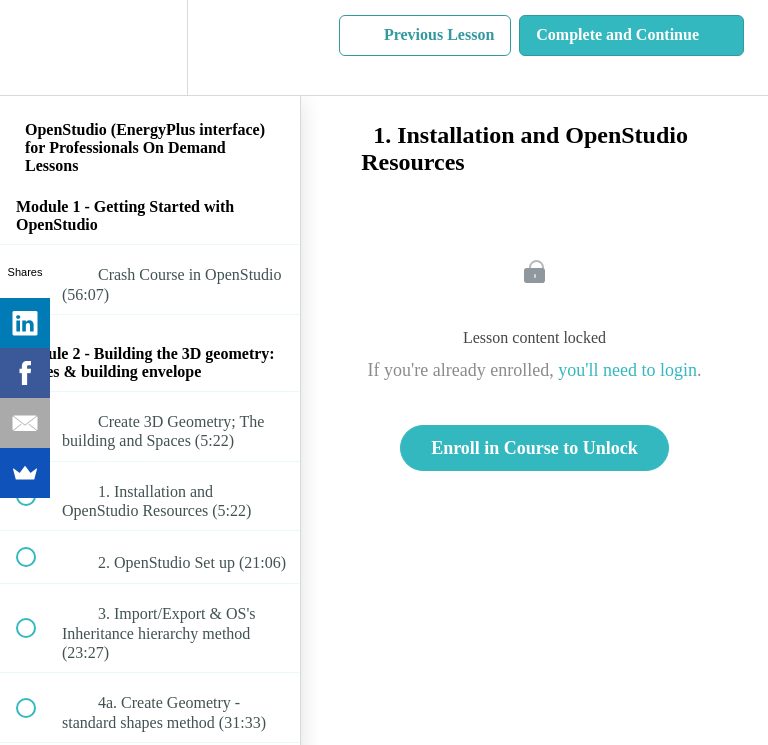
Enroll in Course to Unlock (534, 448)
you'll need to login (627, 370)
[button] (37, 47)
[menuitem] (150, 47)
